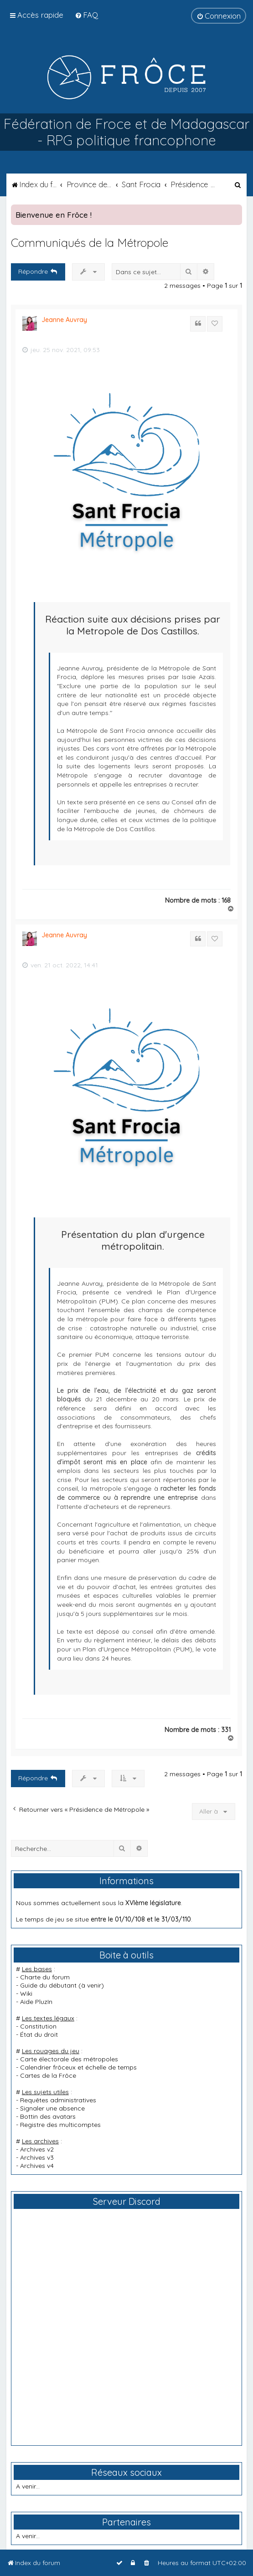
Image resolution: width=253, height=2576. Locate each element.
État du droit (39, 2034)
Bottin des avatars (48, 2116)
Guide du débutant (48, 1985)
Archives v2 (37, 2149)
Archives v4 (37, 2166)
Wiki (26, 1993)
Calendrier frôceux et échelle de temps (78, 2067)
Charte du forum (45, 1977)
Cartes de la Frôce (48, 2075)
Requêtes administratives (58, 2100)
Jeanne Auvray (64, 320)
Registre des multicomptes (60, 2125)
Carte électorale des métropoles (69, 2059)
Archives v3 (37, 2157)
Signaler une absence (52, 2108)
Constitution (38, 2026)
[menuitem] (86, 15)
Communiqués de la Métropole (89, 242)
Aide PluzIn (36, 2002)
